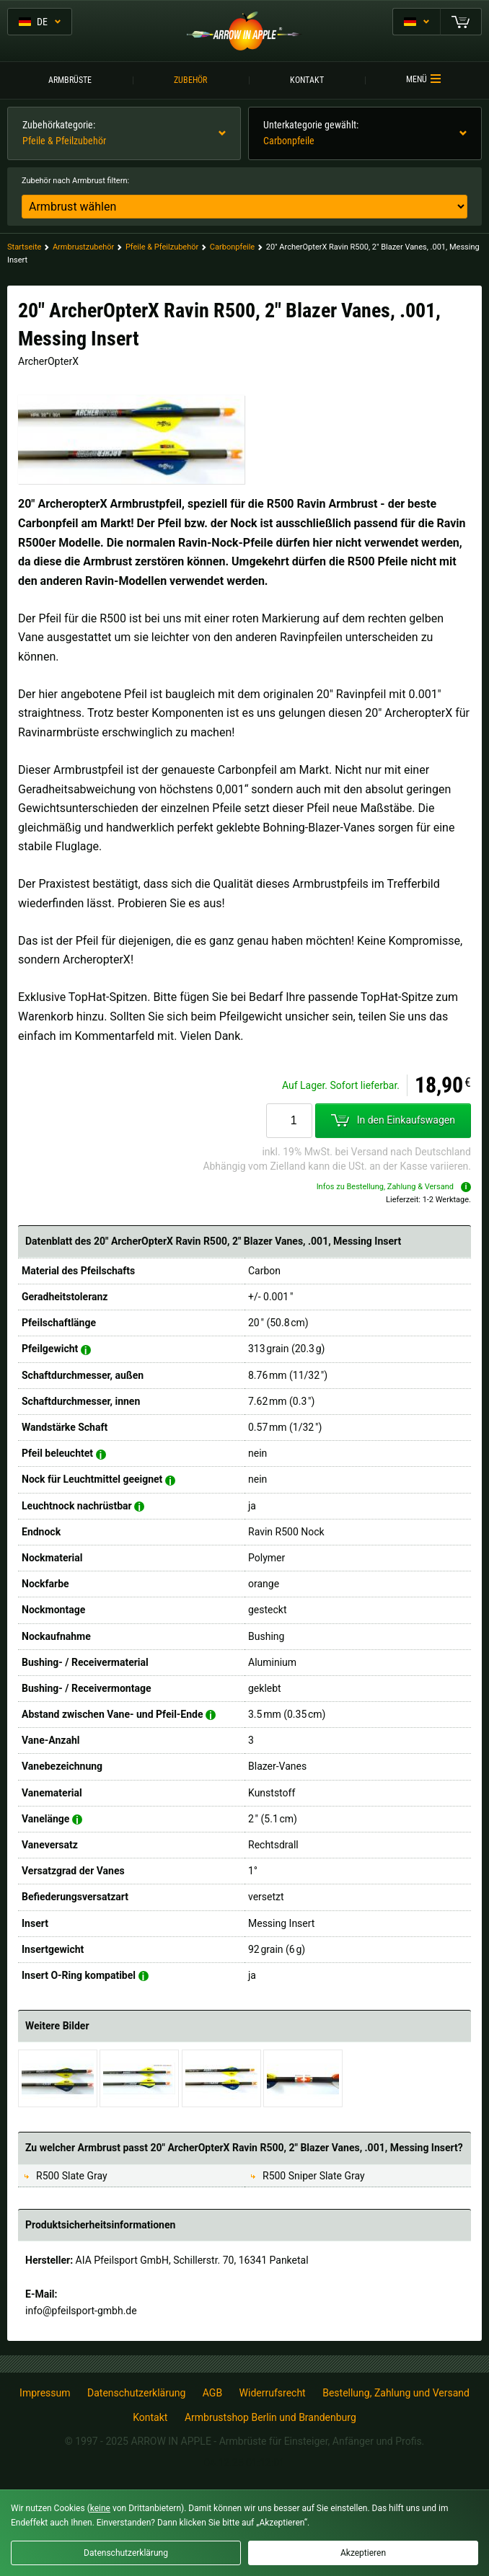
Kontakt (307, 80)
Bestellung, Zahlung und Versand (396, 2393)
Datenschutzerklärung (136, 2393)
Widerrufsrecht (272, 2393)
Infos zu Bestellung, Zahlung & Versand (394, 1186)
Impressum (44, 2393)
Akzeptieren (363, 2553)
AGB (212, 2393)
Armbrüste (70, 80)
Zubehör (190, 80)
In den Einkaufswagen (393, 1120)
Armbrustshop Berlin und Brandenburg (270, 2417)
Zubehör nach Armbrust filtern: (75, 180)
